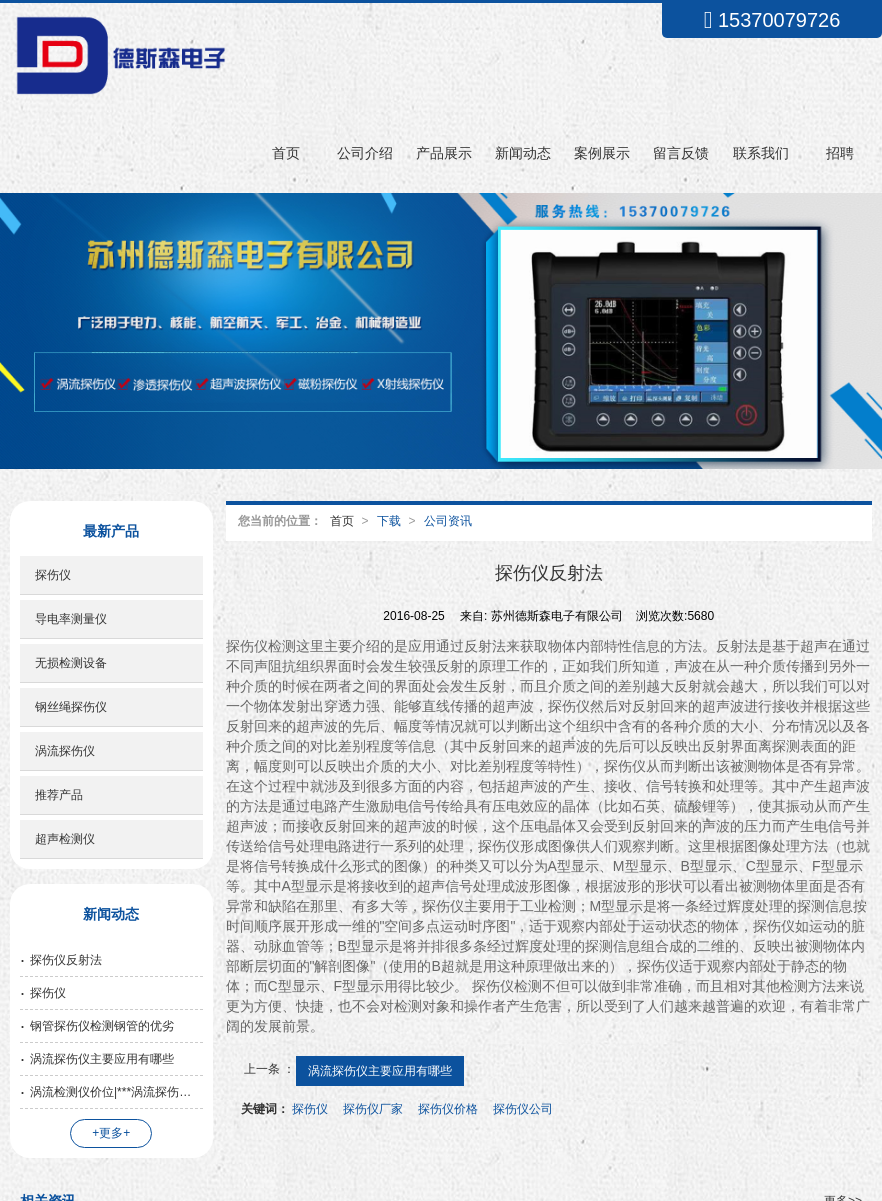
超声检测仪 (65, 839)
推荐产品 (59, 795)
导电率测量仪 (71, 619)
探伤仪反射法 (66, 960)
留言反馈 (681, 153)
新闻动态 (523, 153)
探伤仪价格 (448, 1109)
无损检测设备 (71, 663)
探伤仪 (310, 1109)
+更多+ (111, 1133)
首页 (286, 153)
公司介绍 (365, 153)
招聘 (840, 153)
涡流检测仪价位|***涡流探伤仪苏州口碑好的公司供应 (116, 1092)
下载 (389, 521)
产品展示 (444, 153)
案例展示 (602, 153)
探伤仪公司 (523, 1109)
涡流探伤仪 (65, 751)
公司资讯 (448, 521)
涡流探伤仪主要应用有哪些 (380, 1071)
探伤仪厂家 (373, 1109)
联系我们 (761, 153)
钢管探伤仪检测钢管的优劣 (102, 1026)
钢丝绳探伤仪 (71, 707)
